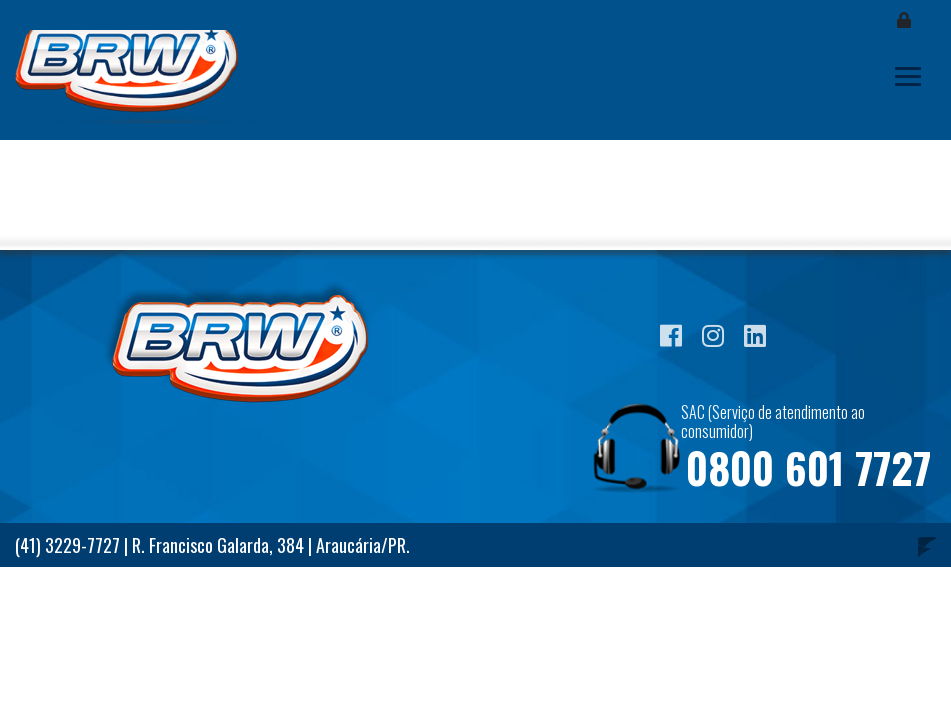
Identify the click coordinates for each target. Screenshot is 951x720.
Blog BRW (140, 76)
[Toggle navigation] (908, 76)
